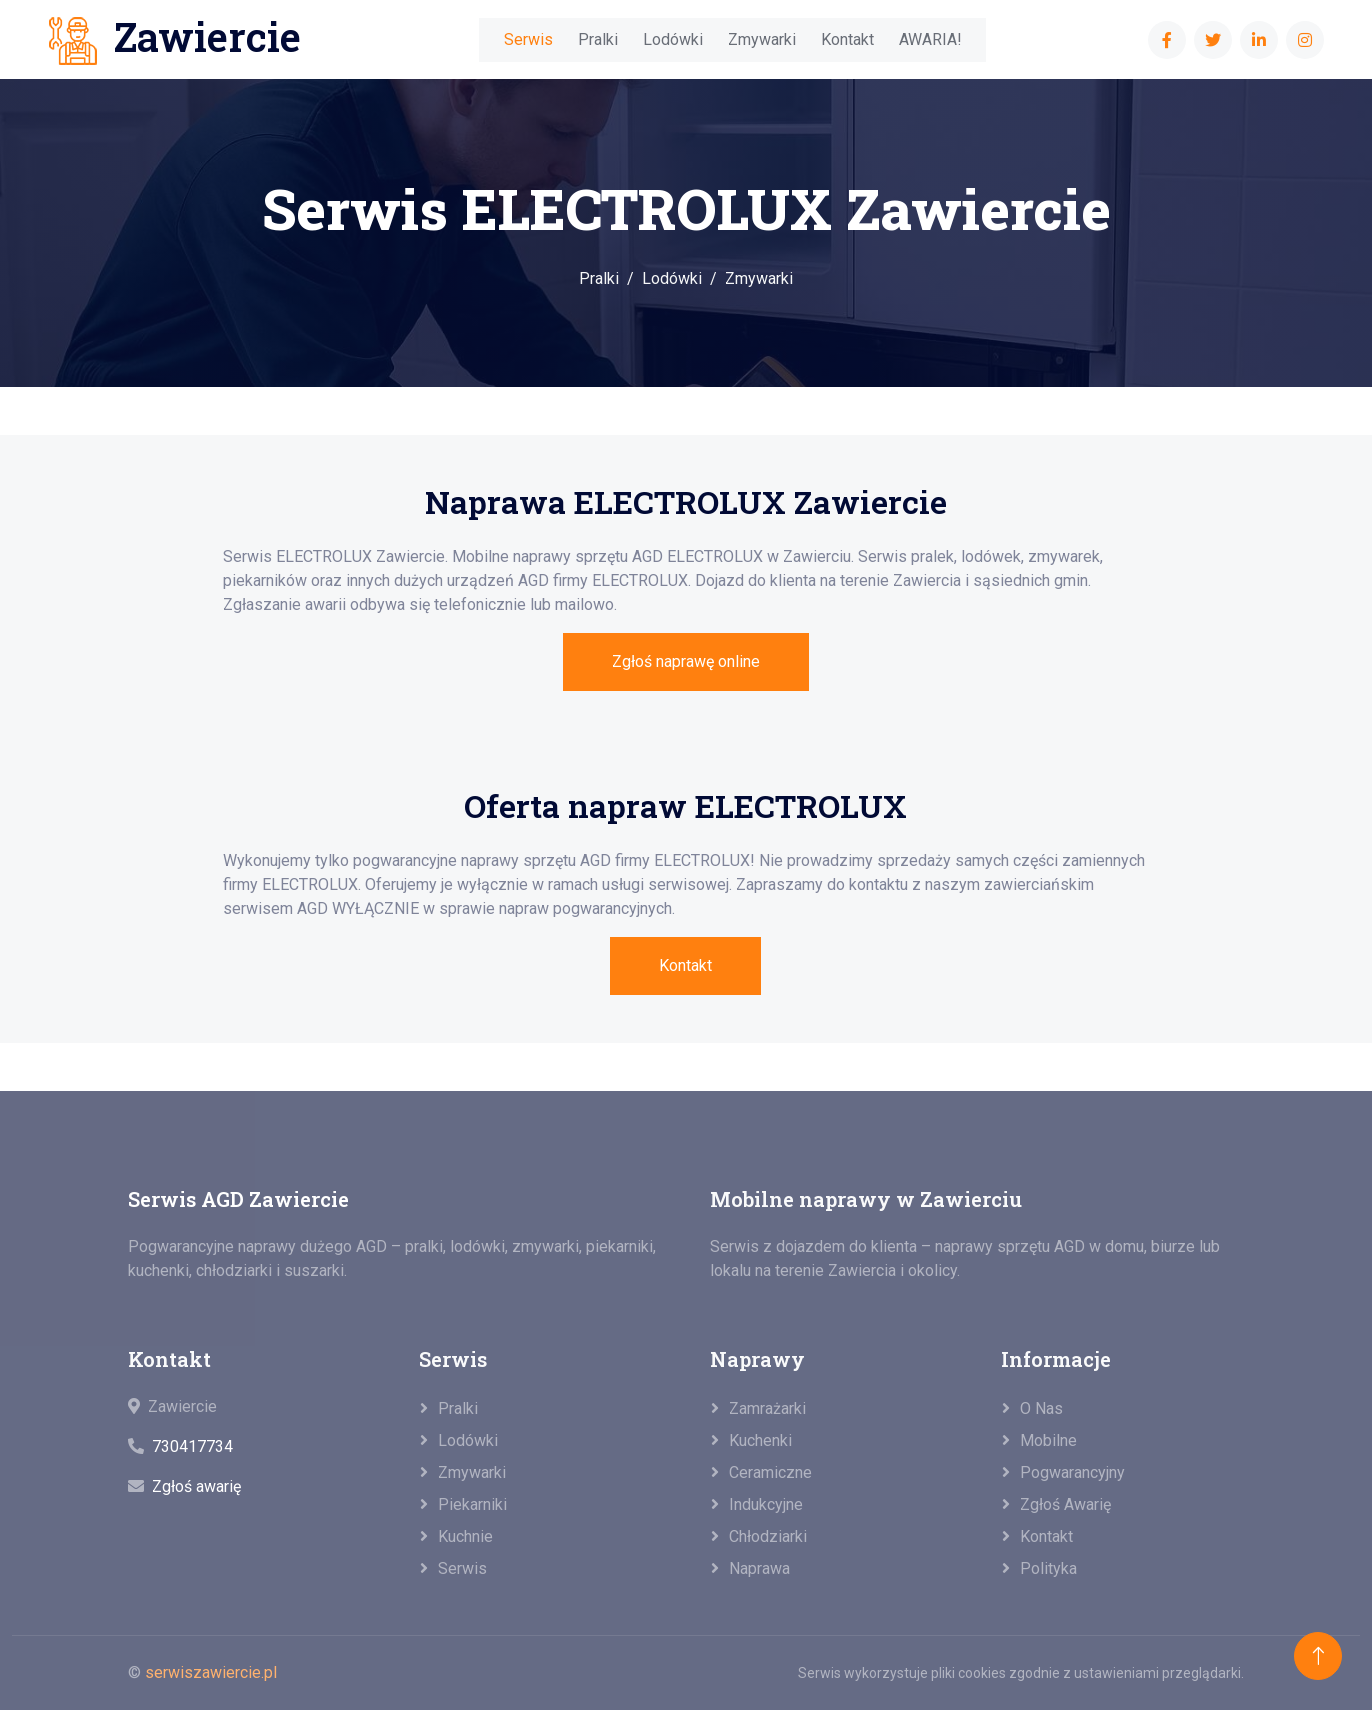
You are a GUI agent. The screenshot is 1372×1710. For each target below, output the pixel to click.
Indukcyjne (766, 1504)
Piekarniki (472, 1504)
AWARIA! (930, 39)
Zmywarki (762, 39)
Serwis (528, 39)
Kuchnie (465, 1536)
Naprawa (759, 1568)
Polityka (1048, 1568)
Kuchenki (760, 1440)
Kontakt (847, 39)
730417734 (192, 1446)
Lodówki (673, 39)
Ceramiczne (770, 1472)
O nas (1041, 1408)
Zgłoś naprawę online (686, 661)
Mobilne (1048, 1440)
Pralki (598, 39)
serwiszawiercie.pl (211, 1672)
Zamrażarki (767, 1408)
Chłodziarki (768, 1536)
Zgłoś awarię (196, 1486)
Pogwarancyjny (1072, 1472)
